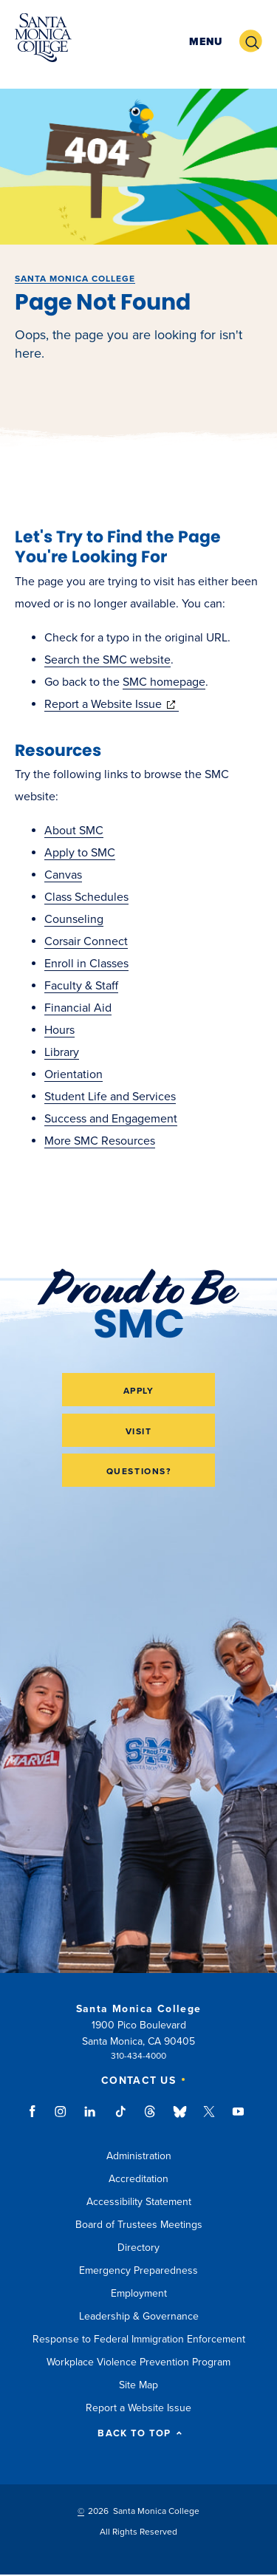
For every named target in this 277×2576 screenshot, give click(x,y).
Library (61, 1052)
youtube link (238, 2118)
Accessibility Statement (138, 2201)
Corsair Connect (86, 941)
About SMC (73, 830)
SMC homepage (164, 682)
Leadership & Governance (139, 2316)
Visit (139, 1431)
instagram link (61, 2118)
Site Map (138, 2385)
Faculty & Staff (81, 985)
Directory (138, 2247)
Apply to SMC (79, 852)
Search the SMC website (107, 659)
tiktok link (120, 2118)
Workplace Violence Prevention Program (138, 2362)
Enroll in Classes (86, 963)
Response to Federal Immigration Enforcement (139, 2339)
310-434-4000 (138, 2056)
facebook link (37, 2118)
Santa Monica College (75, 278)
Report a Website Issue (111, 704)
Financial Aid (78, 1008)
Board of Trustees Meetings (138, 2224)
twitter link (209, 2118)
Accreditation (138, 2179)
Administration (138, 2156)
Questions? (138, 1471)
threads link (151, 2118)
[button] (205, 41)
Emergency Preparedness (138, 2270)
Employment (139, 2293)
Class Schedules (86, 897)
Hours (59, 1030)
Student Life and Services (110, 1096)
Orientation (73, 1074)
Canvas (63, 875)
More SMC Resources (99, 1141)
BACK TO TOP (140, 2433)
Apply (138, 1391)
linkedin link (90, 2118)
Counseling (73, 919)
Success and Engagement (110, 1118)
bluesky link (180, 2118)
